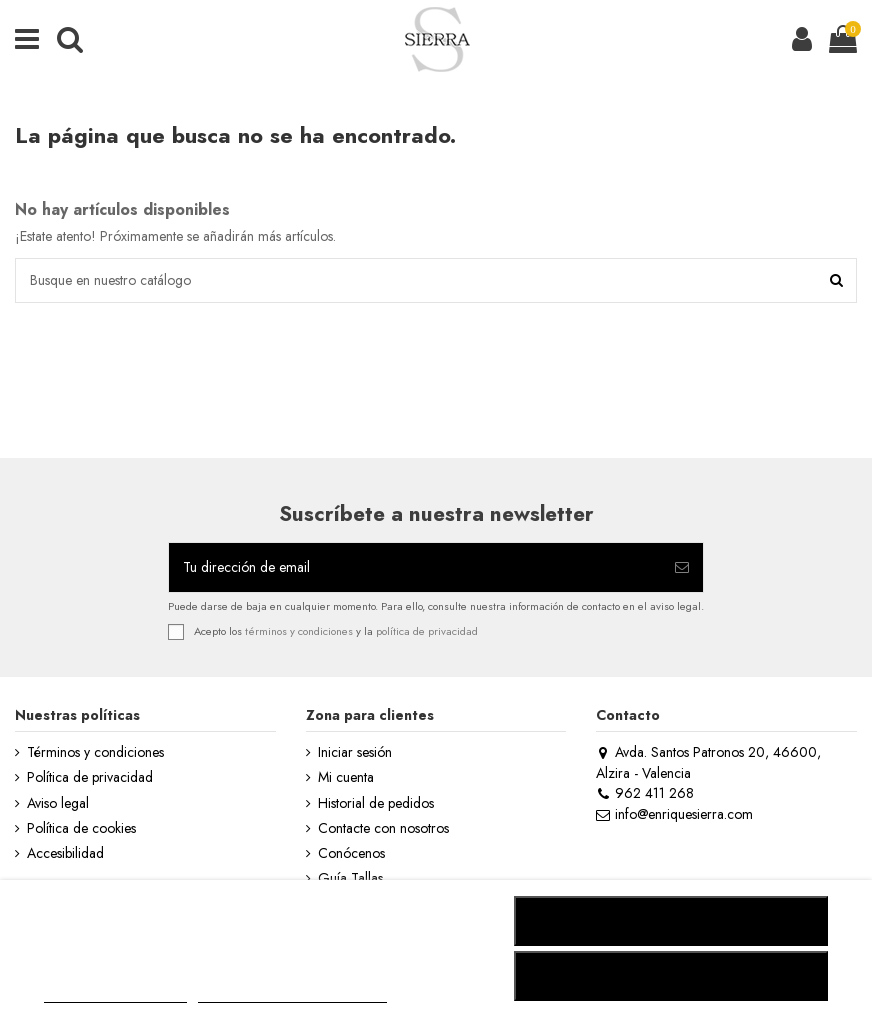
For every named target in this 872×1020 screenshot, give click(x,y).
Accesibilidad (65, 853)
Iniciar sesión (355, 752)
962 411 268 (644, 793)
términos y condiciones (299, 631)
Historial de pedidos (376, 803)
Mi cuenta (346, 777)
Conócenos (351, 853)
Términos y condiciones (95, 752)
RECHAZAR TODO (671, 921)
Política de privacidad (90, 777)
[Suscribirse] (682, 567)
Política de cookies (81, 828)
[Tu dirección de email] (415, 567)
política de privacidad (427, 631)
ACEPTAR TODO (671, 976)
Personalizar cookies (292, 993)
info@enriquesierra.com (674, 814)
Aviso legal (58, 803)
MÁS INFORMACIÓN (115, 993)
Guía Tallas (350, 878)
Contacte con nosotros (383, 828)
